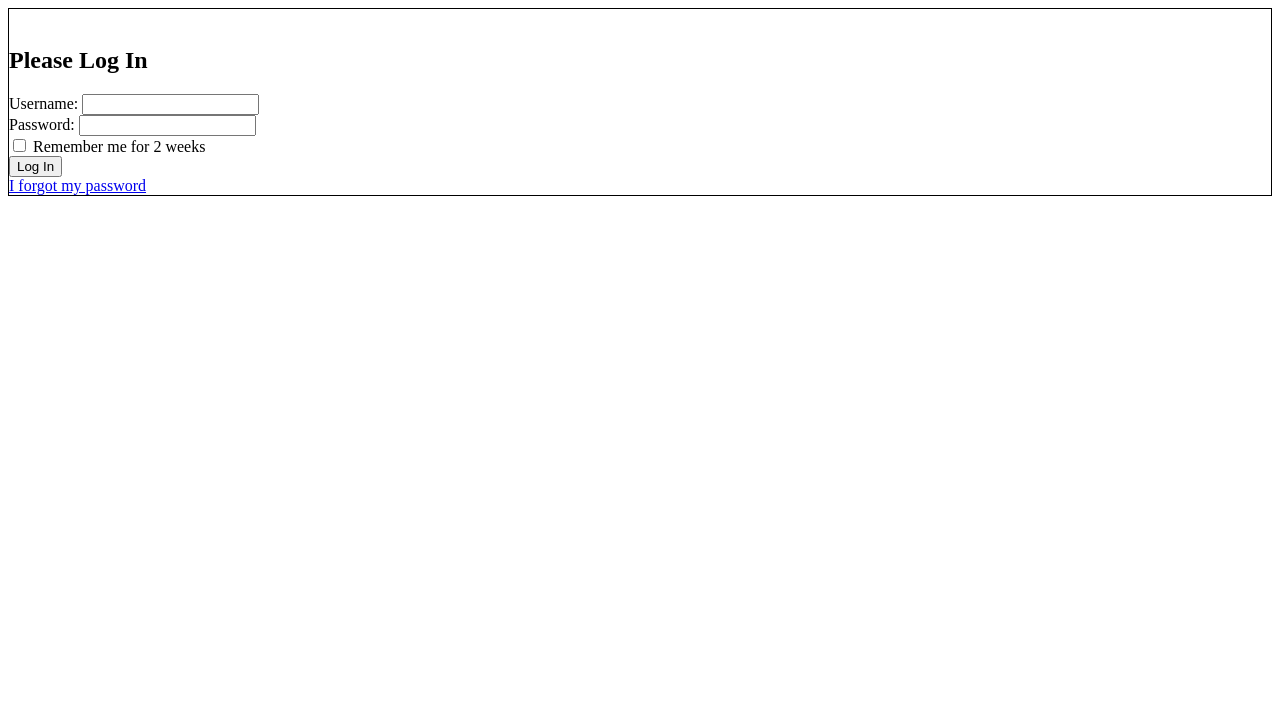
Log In (35, 166)
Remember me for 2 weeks (119, 146)
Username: (43, 103)
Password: (42, 124)
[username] (170, 104)
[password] (167, 125)
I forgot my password (77, 185)
